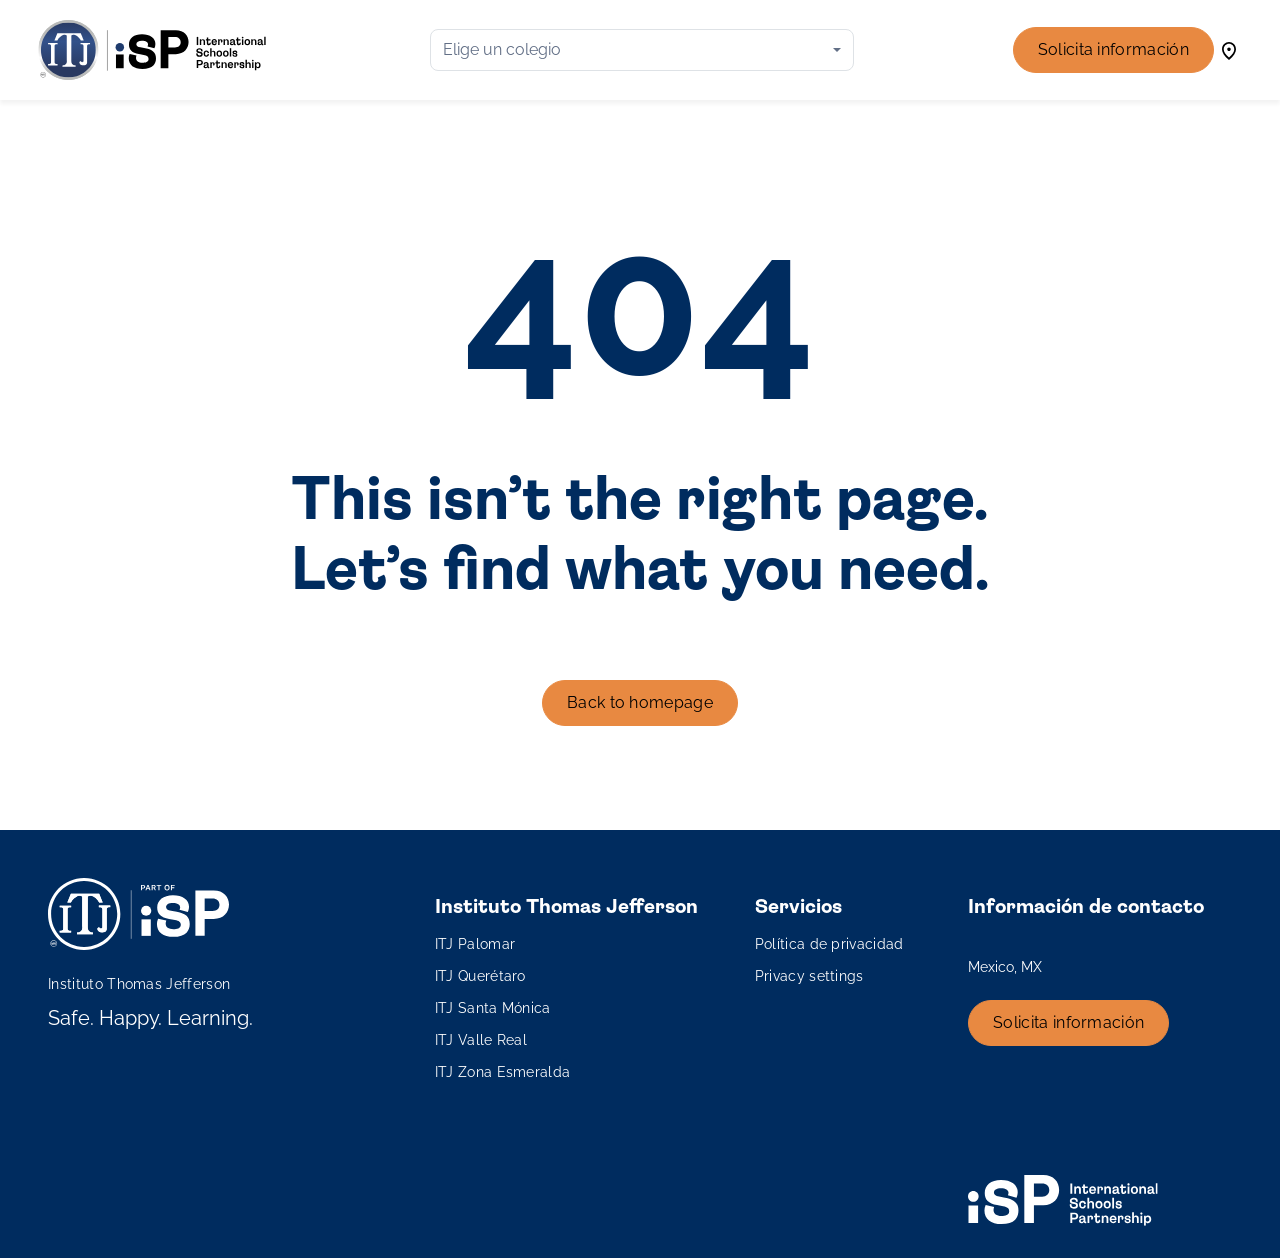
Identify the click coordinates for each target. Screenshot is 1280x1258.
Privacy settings (809, 976)
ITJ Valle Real (481, 1040)
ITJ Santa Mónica (493, 1008)
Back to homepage (640, 702)
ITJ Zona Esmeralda (503, 1072)
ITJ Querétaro (480, 976)
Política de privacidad (829, 944)
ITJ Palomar (475, 944)
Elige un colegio (502, 49)
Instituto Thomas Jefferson (139, 984)
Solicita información (1113, 49)
